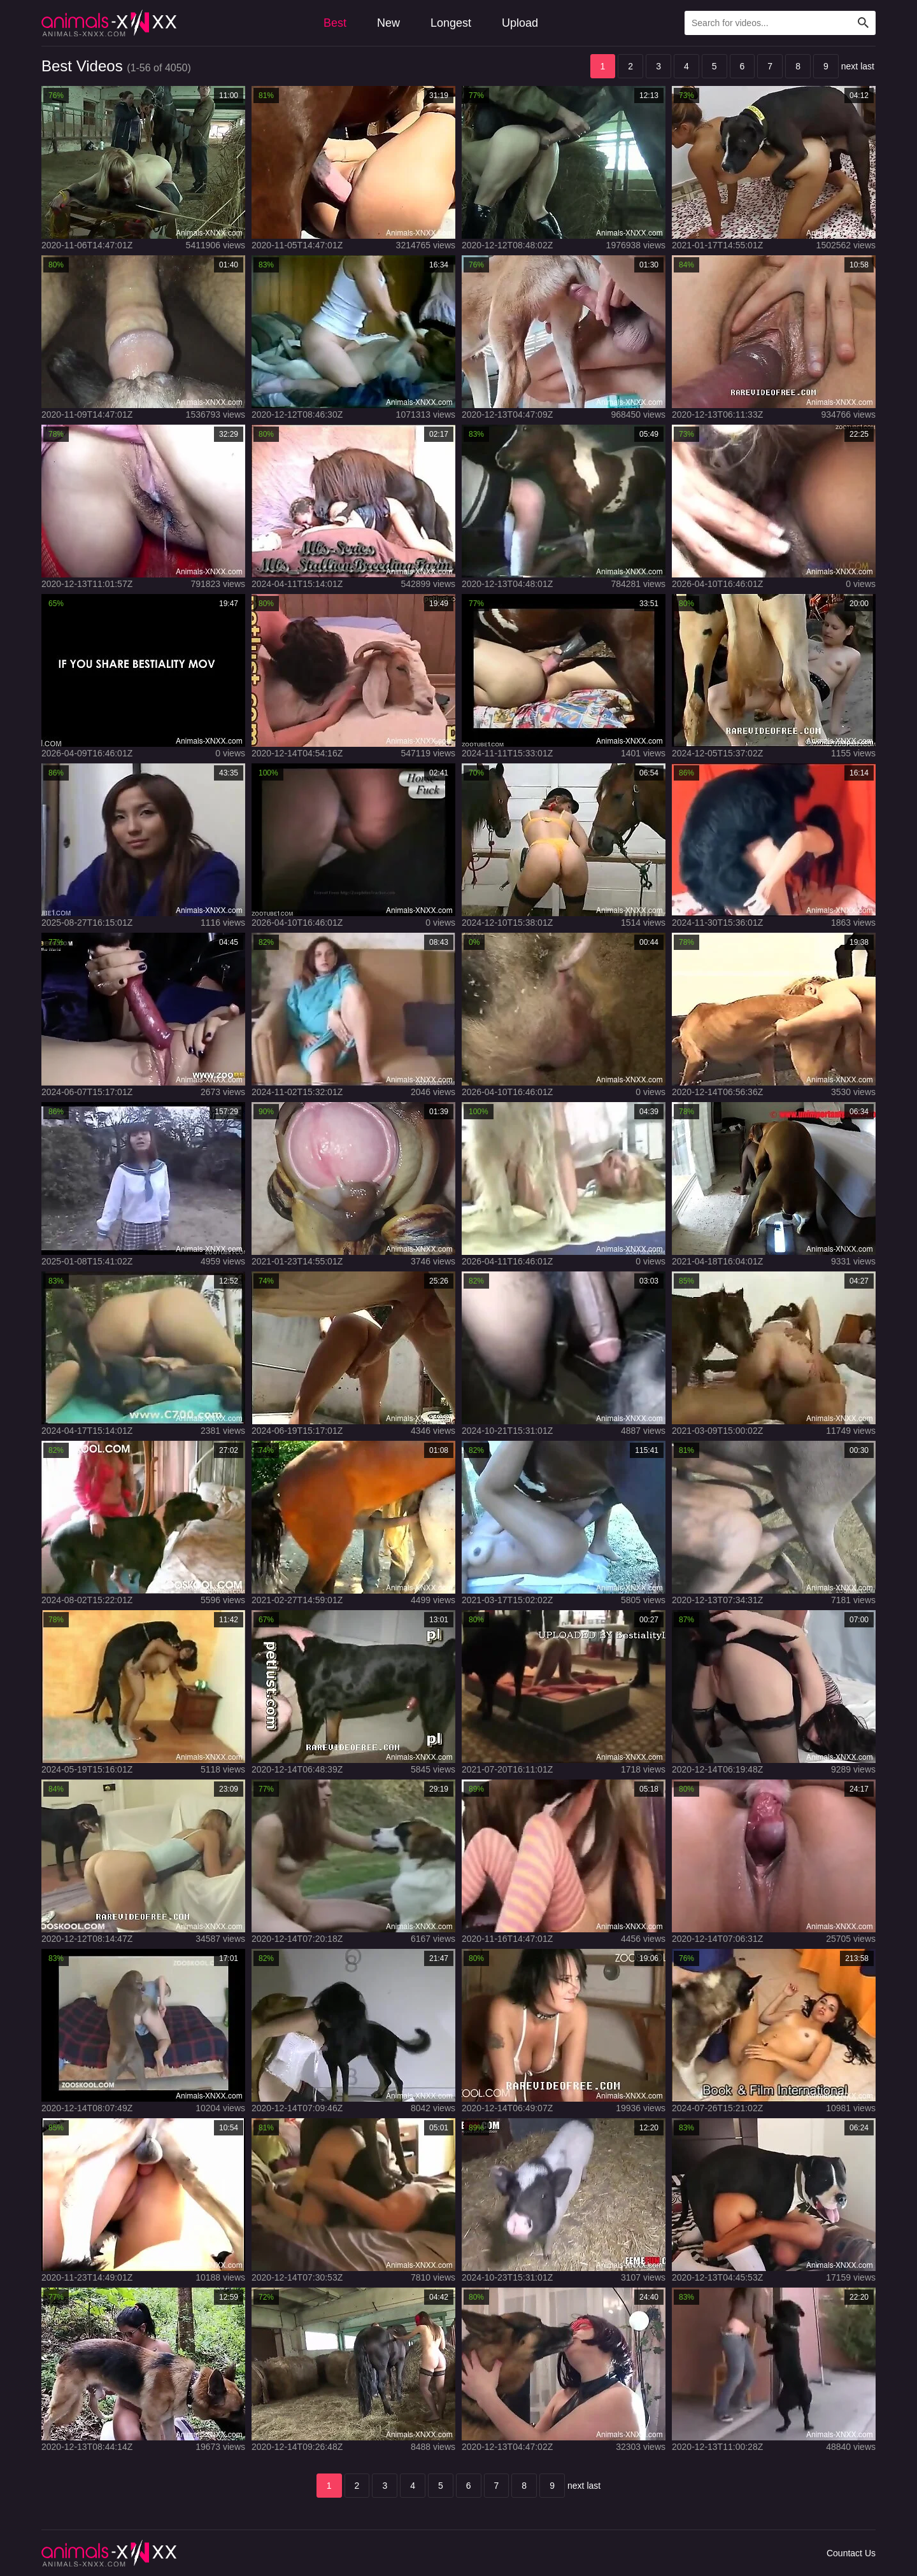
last (867, 66)
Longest (450, 23)
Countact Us (851, 2553)
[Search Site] (863, 23)
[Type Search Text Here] (780, 23)
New (388, 23)
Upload (520, 23)
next (849, 66)
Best (334, 23)
